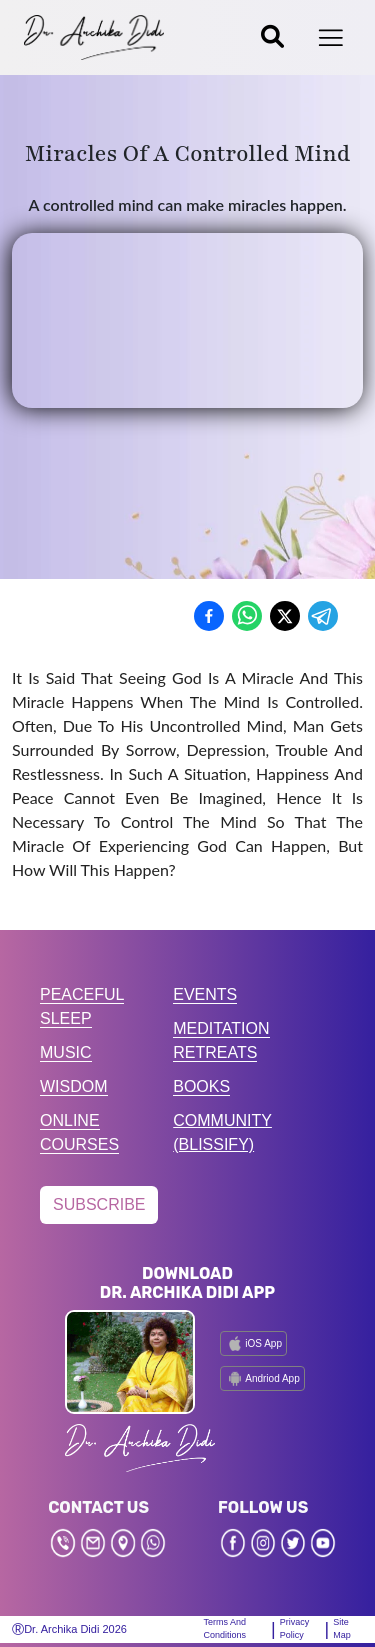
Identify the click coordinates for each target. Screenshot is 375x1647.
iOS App (253, 1343)
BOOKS (201, 1086)
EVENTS (205, 994)
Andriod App (262, 1378)
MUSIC (66, 1052)
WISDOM (74, 1086)
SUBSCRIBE (99, 1204)
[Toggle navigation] (331, 38)
